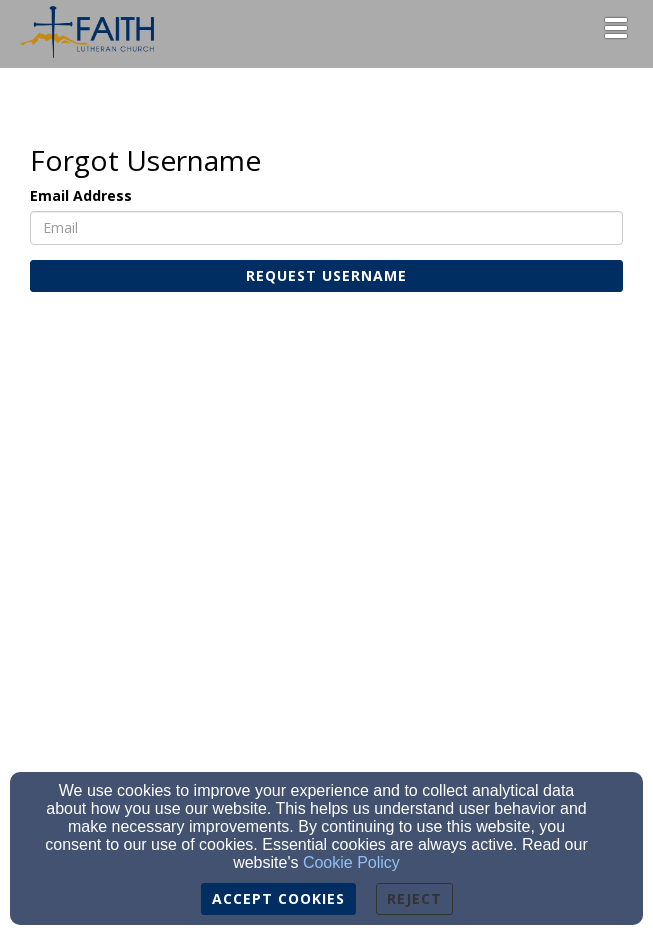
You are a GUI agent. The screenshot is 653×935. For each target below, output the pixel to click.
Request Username (326, 275)
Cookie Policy (351, 862)
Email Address (81, 195)
